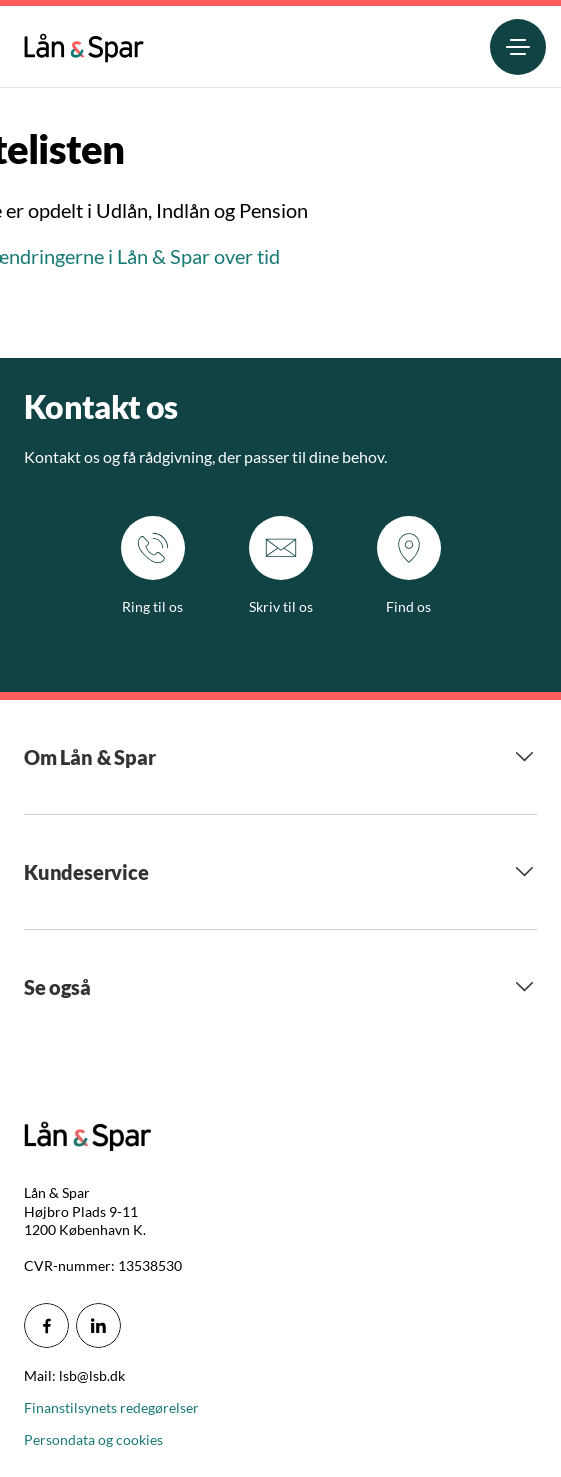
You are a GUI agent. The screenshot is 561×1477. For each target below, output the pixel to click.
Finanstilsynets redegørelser (111, 1407)
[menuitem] (84, 43)
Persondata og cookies (93, 1439)
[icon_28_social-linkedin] (98, 1325)
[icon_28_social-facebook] (46, 1325)
